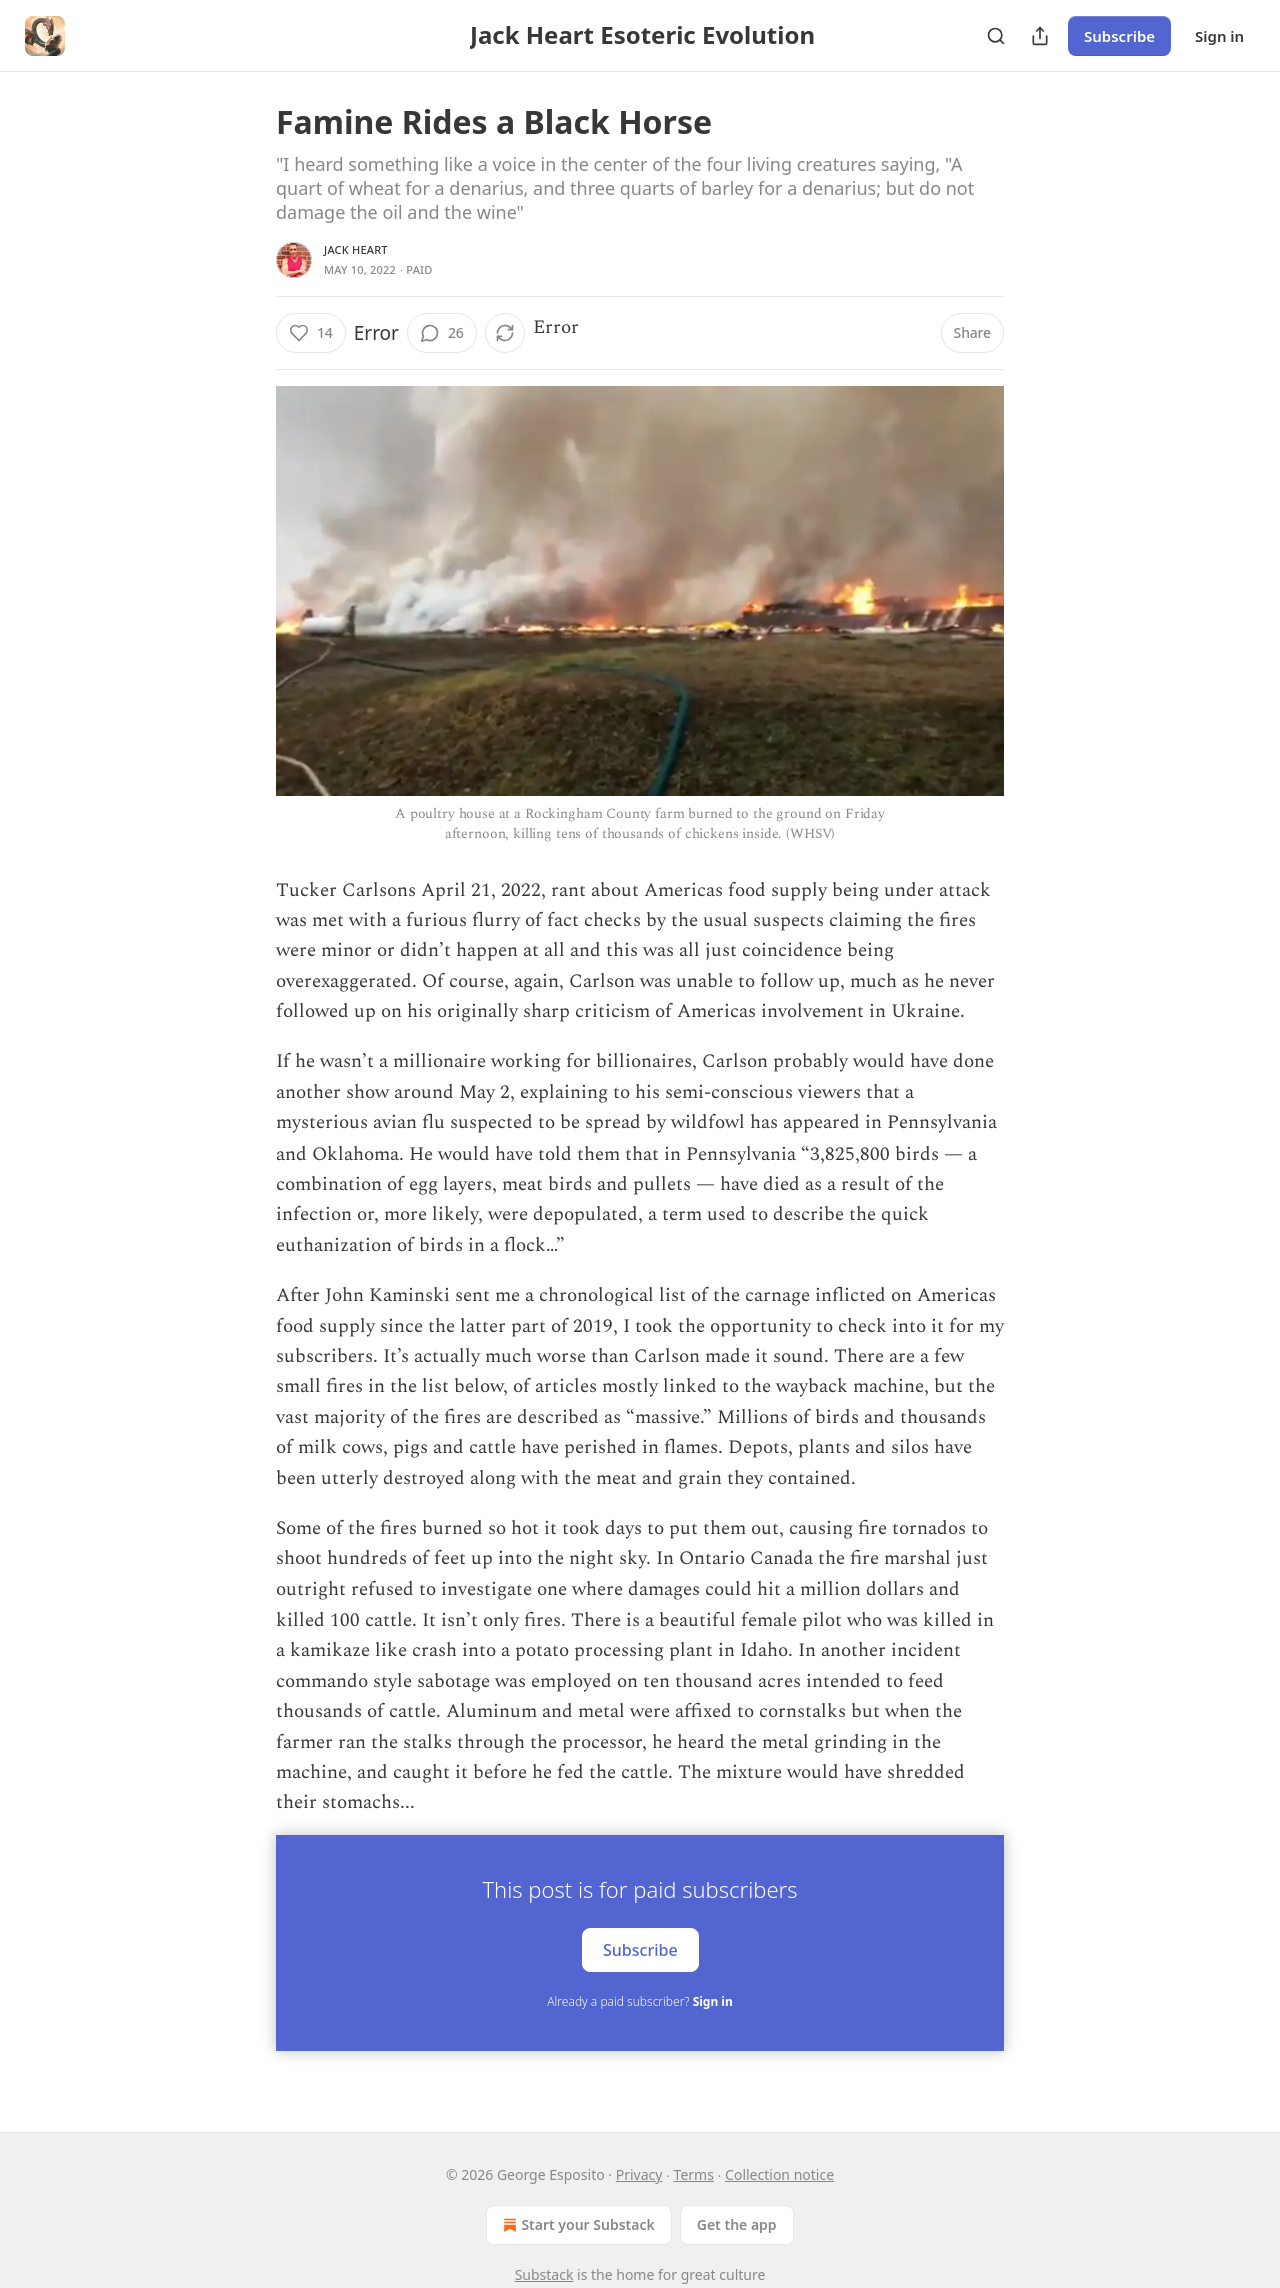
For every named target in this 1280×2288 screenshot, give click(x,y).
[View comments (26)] (442, 333)
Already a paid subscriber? (639, 2001)
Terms (694, 2174)
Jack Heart (356, 249)
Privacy (639, 2174)
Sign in (1219, 36)
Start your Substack (576, 2225)
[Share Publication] (1040, 36)
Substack (544, 2274)
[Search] (996, 36)
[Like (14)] (311, 333)
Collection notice (779, 2174)
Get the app (737, 2224)
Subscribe (1119, 36)
